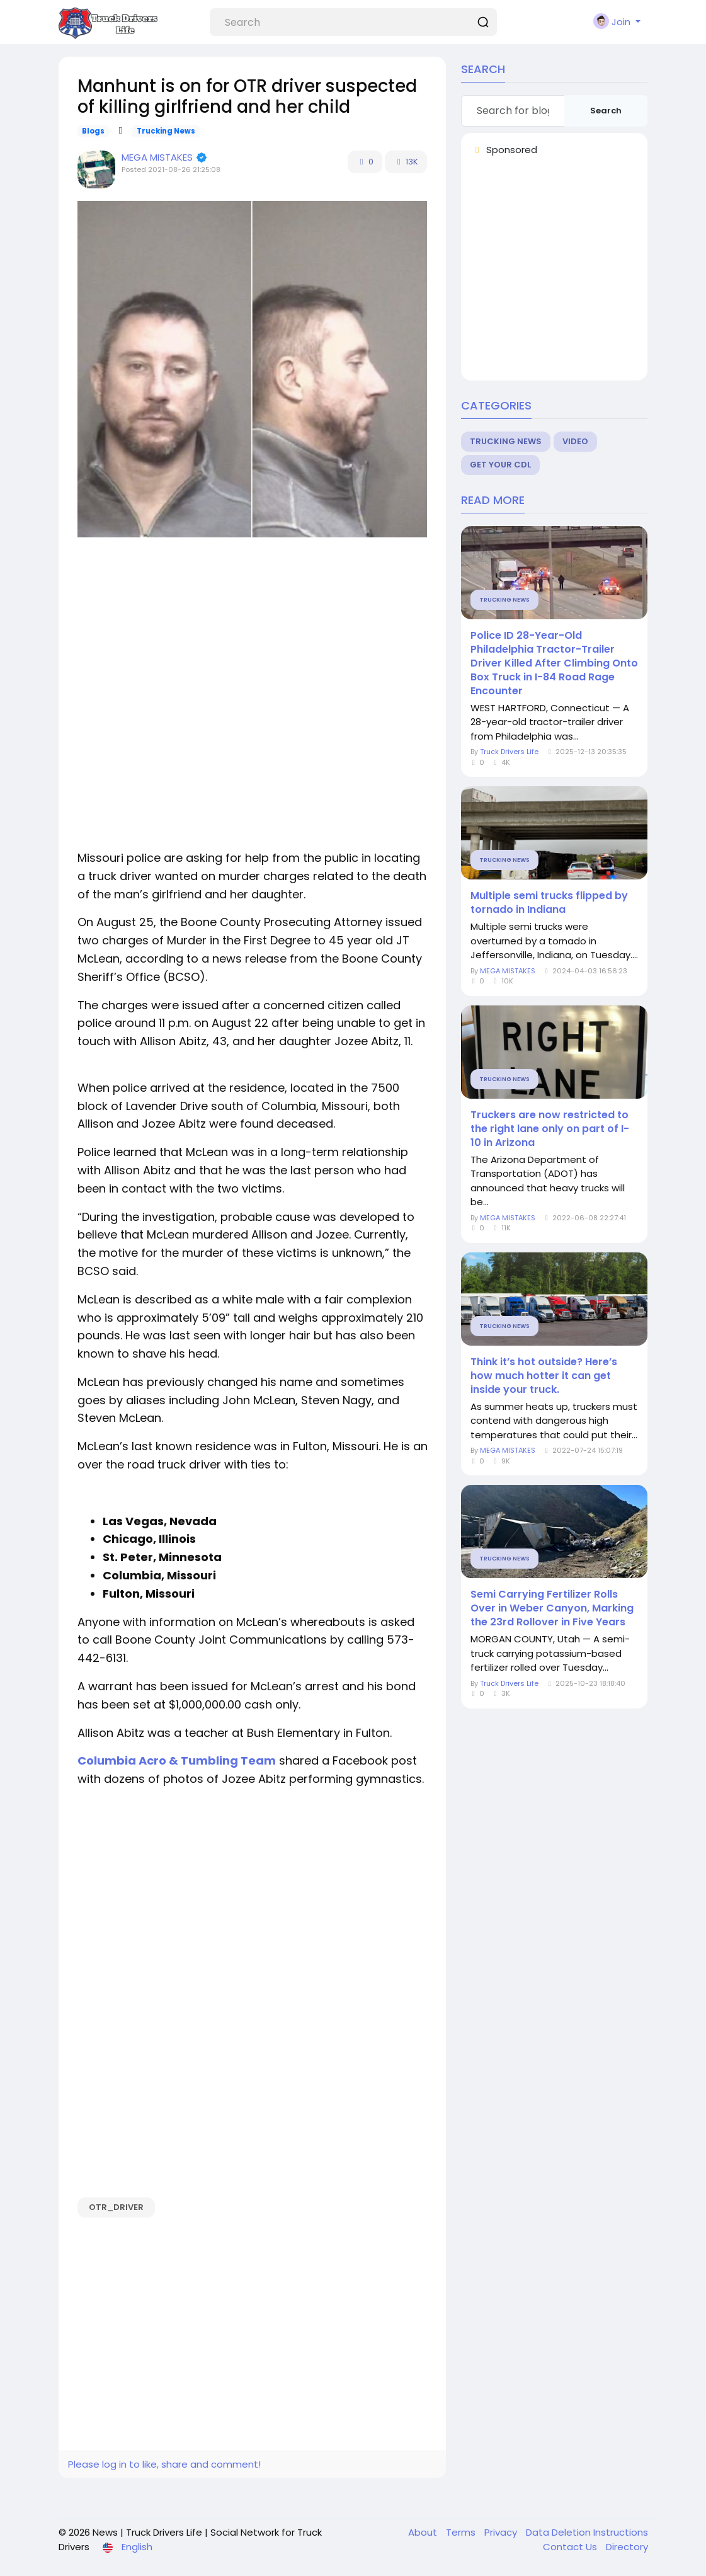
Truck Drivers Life (509, 752)
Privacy (502, 2532)
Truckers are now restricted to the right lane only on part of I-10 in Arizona (549, 1129)
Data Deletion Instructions (587, 2532)
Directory (627, 2546)
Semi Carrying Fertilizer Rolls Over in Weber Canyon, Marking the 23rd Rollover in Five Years (552, 1608)
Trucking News (166, 131)
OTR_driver (116, 2207)
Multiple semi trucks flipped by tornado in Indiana (549, 903)
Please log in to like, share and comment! (164, 2464)
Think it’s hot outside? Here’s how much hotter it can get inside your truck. (543, 1376)
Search (606, 111)
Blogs (93, 131)
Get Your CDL (500, 465)
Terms (462, 2532)
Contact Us (571, 2546)
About (424, 2532)
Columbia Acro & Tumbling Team (176, 1760)
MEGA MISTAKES (158, 157)
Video (575, 441)
